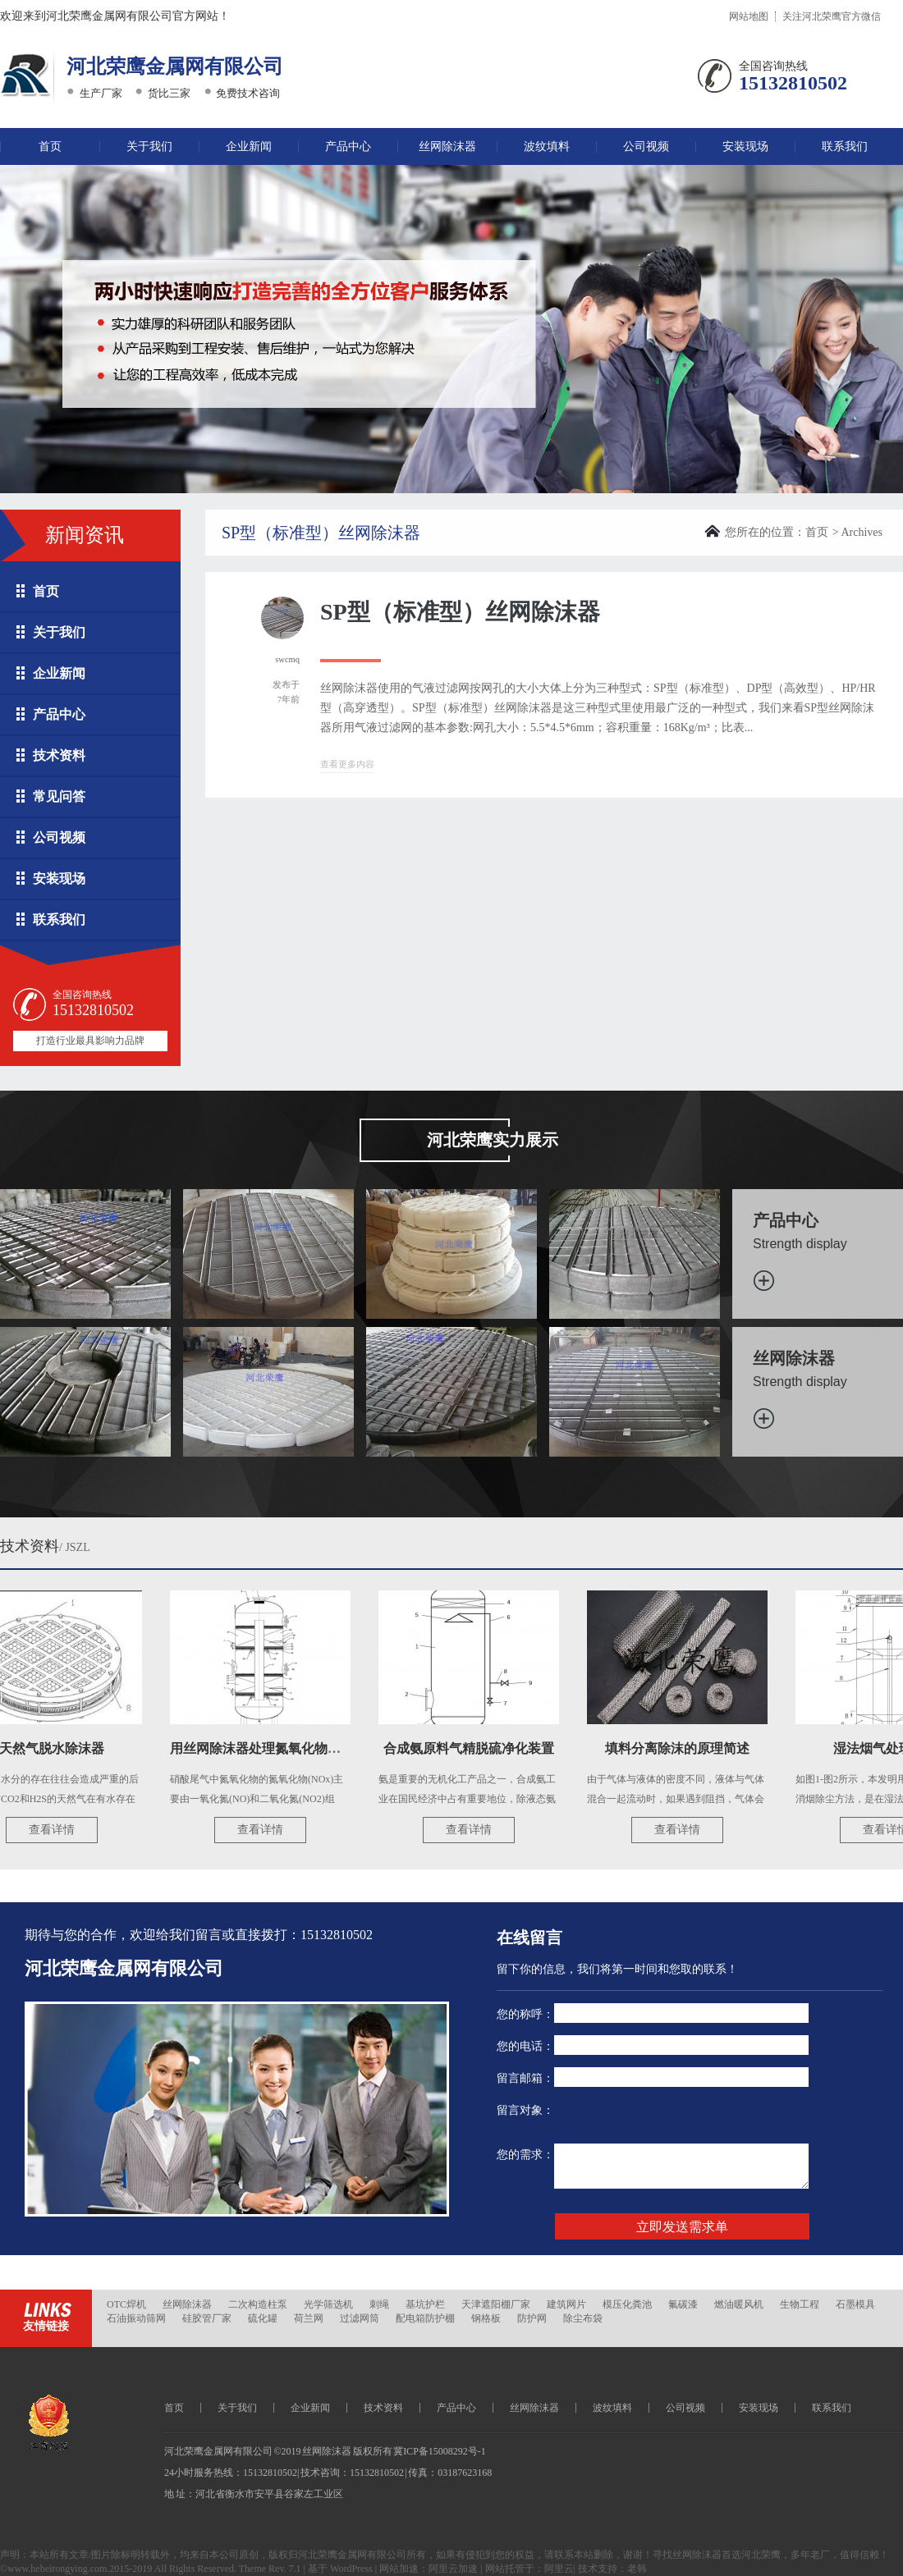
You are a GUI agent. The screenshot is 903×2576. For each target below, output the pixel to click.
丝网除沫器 (447, 146)
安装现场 (745, 146)
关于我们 (149, 146)
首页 (50, 146)
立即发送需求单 (682, 2227)
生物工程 (799, 2304)
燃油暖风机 (738, 2304)
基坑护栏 (425, 2304)
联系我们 (845, 146)
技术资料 (59, 755)
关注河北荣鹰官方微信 (831, 16)
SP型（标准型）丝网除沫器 (460, 612)
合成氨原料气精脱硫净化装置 (473, 1748)
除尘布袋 (583, 2318)
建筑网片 (566, 2304)
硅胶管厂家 (206, 2318)
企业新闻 (249, 146)
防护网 (532, 2318)
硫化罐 (262, 2318)
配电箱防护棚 (425, 2318)
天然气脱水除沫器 (56, 1748)
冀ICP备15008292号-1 (439, 2451)
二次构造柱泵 (257, 2304)
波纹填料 (547, 146)
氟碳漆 (683, 2304)
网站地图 (748, 16)
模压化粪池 (627, 2304)
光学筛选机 (328, 2304)
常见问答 (59, 796)
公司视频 (646, 146)
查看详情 (57, 1829)
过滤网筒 (359, 2318)
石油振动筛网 (136, 2318)
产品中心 (348, 146)
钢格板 (486, 2318)
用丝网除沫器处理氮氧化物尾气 (267, 1748)
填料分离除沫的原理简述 (682, 1748)
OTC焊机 (126, 2304)
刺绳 (379, 2304)
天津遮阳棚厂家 (495, 2304)
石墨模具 (855, 2304)
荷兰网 (308, 2318)
